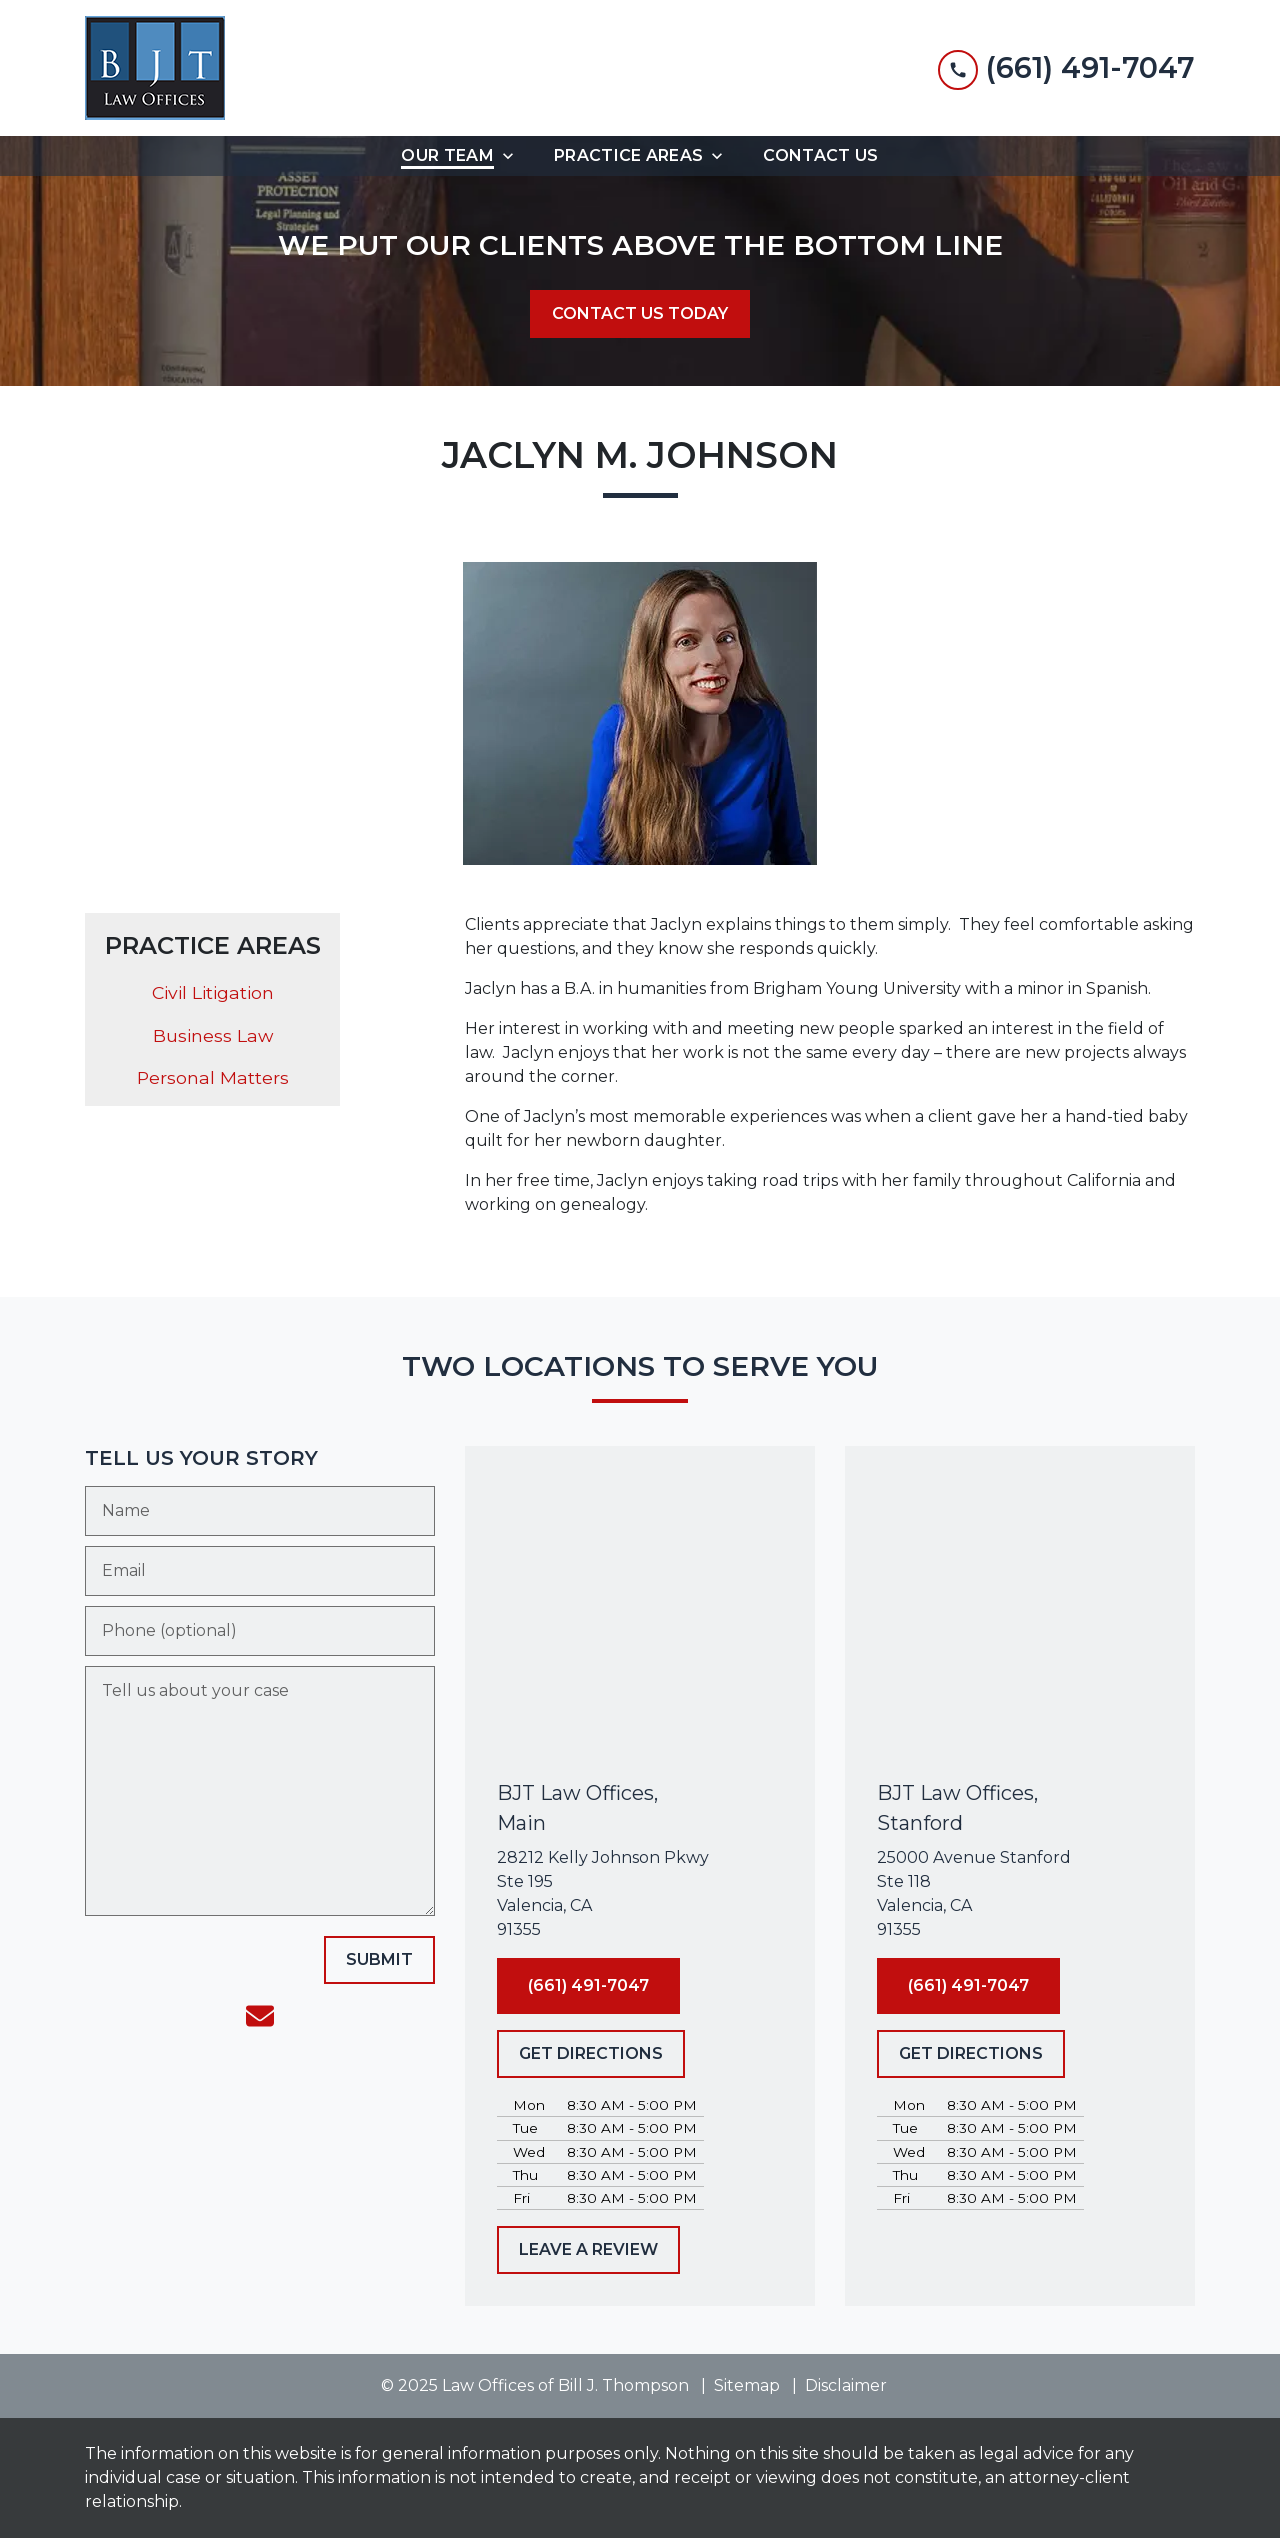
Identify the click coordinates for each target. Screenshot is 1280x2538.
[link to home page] (155, 68)
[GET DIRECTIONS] (591, 2054)
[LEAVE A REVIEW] (588, 2250)
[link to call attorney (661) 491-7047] (1066, 67)
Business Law (213, 1035)
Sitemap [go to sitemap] (747, 2385)
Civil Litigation (213, 992)
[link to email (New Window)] (260, 2016)
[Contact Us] (820, 156)
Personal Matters (213, 1077)
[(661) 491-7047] (588, 1986)
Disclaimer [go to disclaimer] (846, 2385)
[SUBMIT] (379, 1960)
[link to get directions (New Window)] (640, 1894)
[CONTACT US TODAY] (640, 314)
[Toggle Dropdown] (514, 156)
